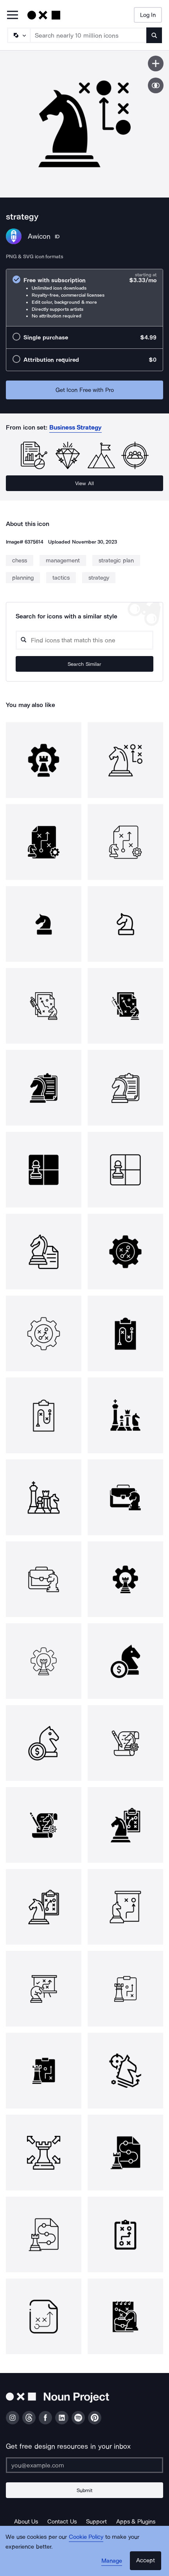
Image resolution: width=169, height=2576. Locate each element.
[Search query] (84, 640)
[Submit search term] (154, 35)
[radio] (84, 297)
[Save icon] (156, 63)
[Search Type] (18, 35)
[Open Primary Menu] (12, 15)
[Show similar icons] (156, 85)
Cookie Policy (86, 2536)
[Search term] (88, 35)
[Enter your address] (84, 2465)
